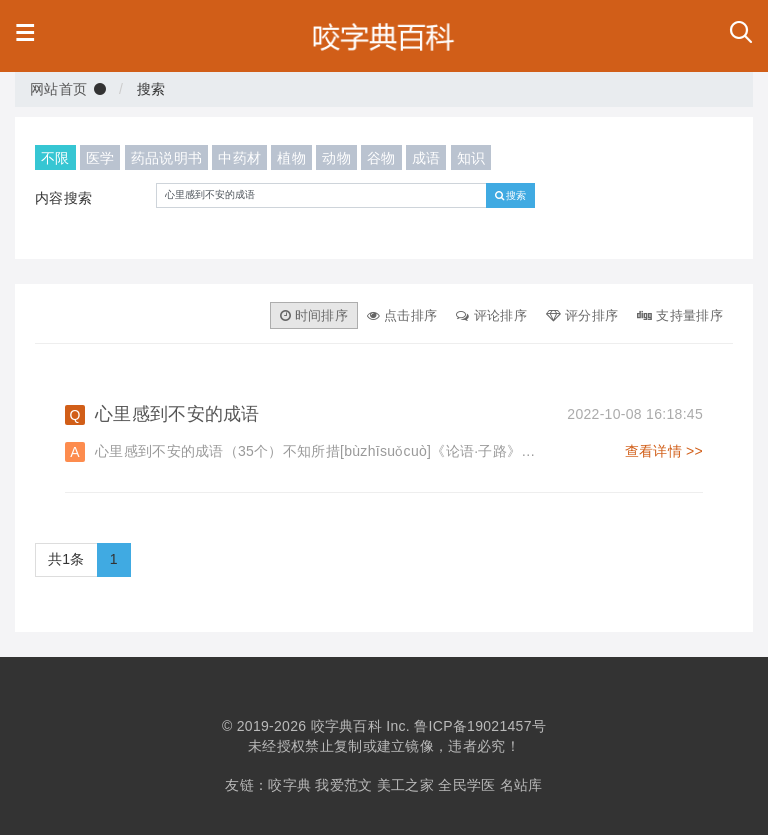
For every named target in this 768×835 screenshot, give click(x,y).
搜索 (511, 195)
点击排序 (402, 315)
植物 (291, 157)
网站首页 (58, 89)
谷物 (381, 157)
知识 (471, 157)
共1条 (66, 559)
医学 (100, 157)
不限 (55, 157)
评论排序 (491, 315)
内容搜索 (63, 198)
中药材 (239, 157)
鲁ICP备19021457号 (480, 726)
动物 (336, 157)
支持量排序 (680, 315)
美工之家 (405, 785)
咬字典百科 (347, 726)
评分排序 (582, 315)
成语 (426, 157)
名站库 (521, 785)
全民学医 (466, 785)
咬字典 (289, 785)
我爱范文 (343, 785)
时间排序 (314, 315)
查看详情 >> (664, 451)
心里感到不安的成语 (399, 414)
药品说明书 (167, 157)
